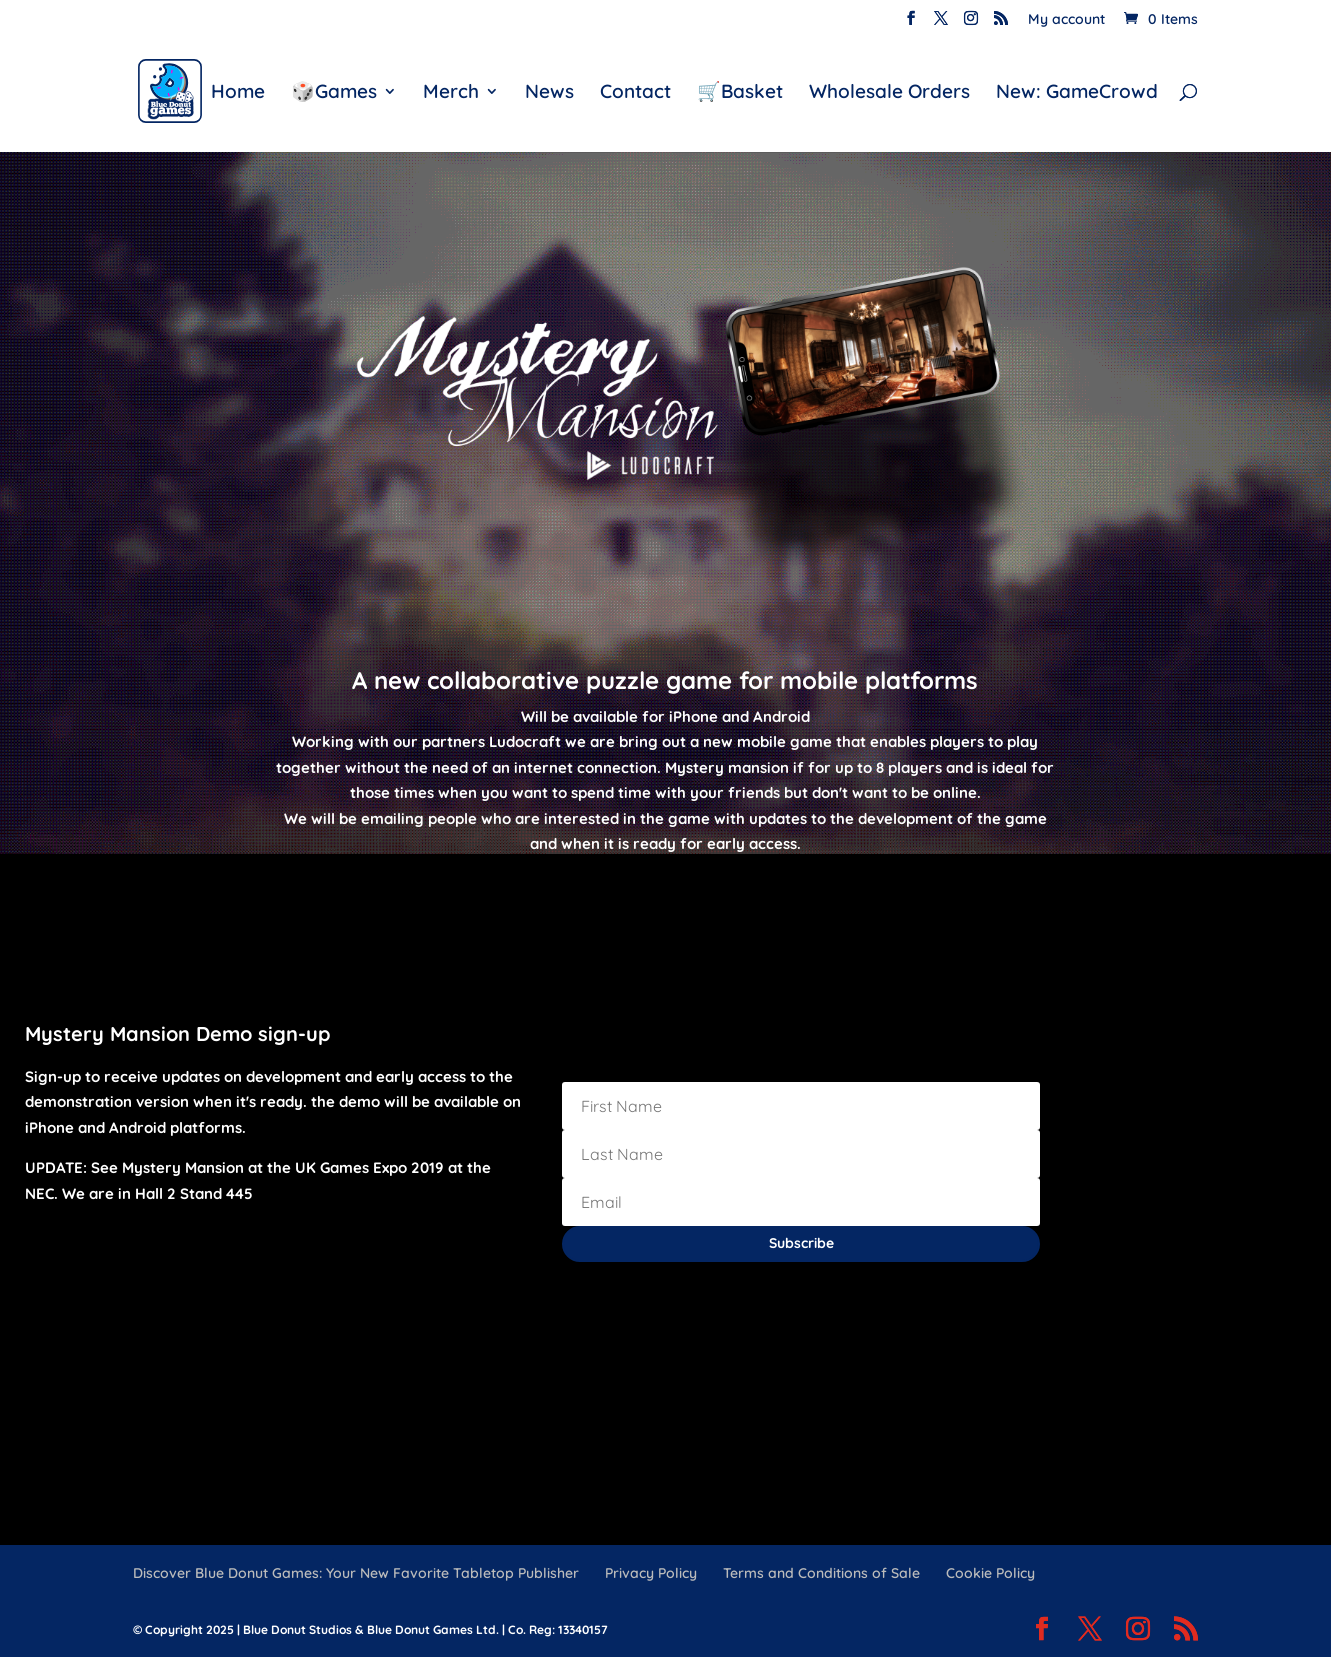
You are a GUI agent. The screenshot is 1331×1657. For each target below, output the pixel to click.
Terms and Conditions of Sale (821, 1573)
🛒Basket (740, 93)
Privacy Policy (651, 1573)
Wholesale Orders (889, 93)
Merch (451, 93)
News (549, 93)
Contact (635, 93)
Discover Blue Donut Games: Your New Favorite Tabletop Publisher (356, 1573)
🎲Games (334, 93)
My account (1066, 20)
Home (238, 93)
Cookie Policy (990, 1573)
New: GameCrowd (1077, 93)
